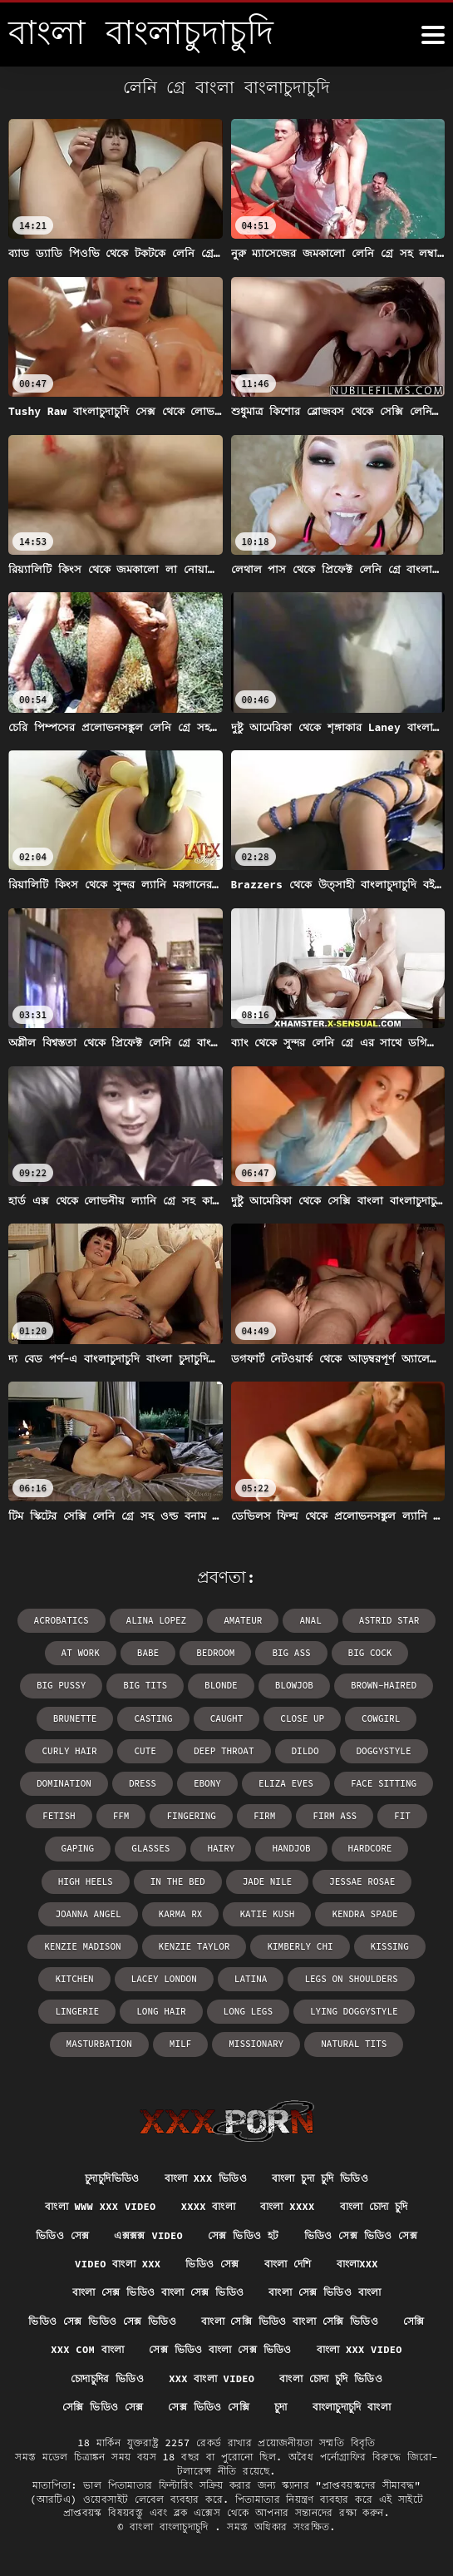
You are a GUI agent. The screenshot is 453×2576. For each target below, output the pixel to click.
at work (81, 1653)
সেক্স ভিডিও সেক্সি (208, 2406)
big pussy (61, 1685)
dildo (305, 1751)
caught (227, 1718)
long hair (160, 2011)
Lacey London (164, 1979)
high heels (85, 1881)
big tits (145, 1685)
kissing (390, 1946)
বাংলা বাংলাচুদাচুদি (172, 2526)
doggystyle (384, 1751)
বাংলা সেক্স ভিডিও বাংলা (324, 2292)
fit (402, 1816)
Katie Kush (266, 1914)
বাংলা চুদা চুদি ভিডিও (320, 2178)
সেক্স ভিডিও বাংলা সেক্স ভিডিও (220, 2349)
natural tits (354, 2043)
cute (144, 1751)
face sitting (383, 1783)
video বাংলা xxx (117, 2263)
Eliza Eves (286, 1783)
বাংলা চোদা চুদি (374, 2206)
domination (64, 1783)
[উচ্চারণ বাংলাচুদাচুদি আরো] (433, 35)
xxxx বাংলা (208, 2206)
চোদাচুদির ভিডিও (107, 2378)
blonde (221, 1685)
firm (264, 1816)
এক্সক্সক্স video (148, 2235)
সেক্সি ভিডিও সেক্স (103, 2406)
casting (153, 1718)
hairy (220, 1848)
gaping (78, 1848)
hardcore (370, 1848)
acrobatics (61, 1620)
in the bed (177, 1881)
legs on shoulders (350, 1979)
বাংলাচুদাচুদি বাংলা (352, 2406)
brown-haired (383, 1685)
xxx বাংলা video (211, 2378)
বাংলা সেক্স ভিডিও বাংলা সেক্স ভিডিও (158, 2292)
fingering (190, 1816)
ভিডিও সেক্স (62, 2235)
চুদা (281, 2406)
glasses (150, 1848)
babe (148, 1653)
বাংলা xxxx (287, 2206)
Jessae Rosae (362, 1881)
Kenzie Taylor (194, 1946)
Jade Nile (267, 1881)
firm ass (335, 1816)
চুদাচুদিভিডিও (112, 2178)
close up (302, 1718)
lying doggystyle (354, 2011)
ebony (207, 1783)
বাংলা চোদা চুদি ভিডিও (330, 2378)
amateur (243, 1620)
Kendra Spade (364, 1914)
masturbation (99, 2043)
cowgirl (381, 1718)
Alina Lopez (156, 1620)
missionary (256, 2043)
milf (180, 2043)
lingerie (77, 2011)
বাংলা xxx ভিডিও (206, 2178)
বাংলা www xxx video (100, 2206)
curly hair (69, 1751)
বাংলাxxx (357, 2263)
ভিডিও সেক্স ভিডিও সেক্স (360, 2235)
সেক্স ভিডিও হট (243, 2235)
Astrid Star (389, 1620)
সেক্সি (414, 2321)
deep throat (224, 1751)
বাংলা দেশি (288, 2263)
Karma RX (181, 1914)
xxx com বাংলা (87, 2349)
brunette (75, 1718)
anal (310, 1620)
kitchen (74, 1979)
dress (142, 1783)
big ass (291, 1653)
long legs (248, 2011)
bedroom (215, 1653)
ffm (121, 1816)
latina (251, 1979)
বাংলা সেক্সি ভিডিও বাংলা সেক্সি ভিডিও (289, 2321)
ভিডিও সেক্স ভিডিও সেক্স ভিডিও (102, 2321)
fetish (59, 1816)
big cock (370, 1653)
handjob (291, 1848)
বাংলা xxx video (359, 2349)
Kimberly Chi (299, 1946)
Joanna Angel (88, 1914)
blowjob (294, 1685)
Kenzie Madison (82, 1946)
